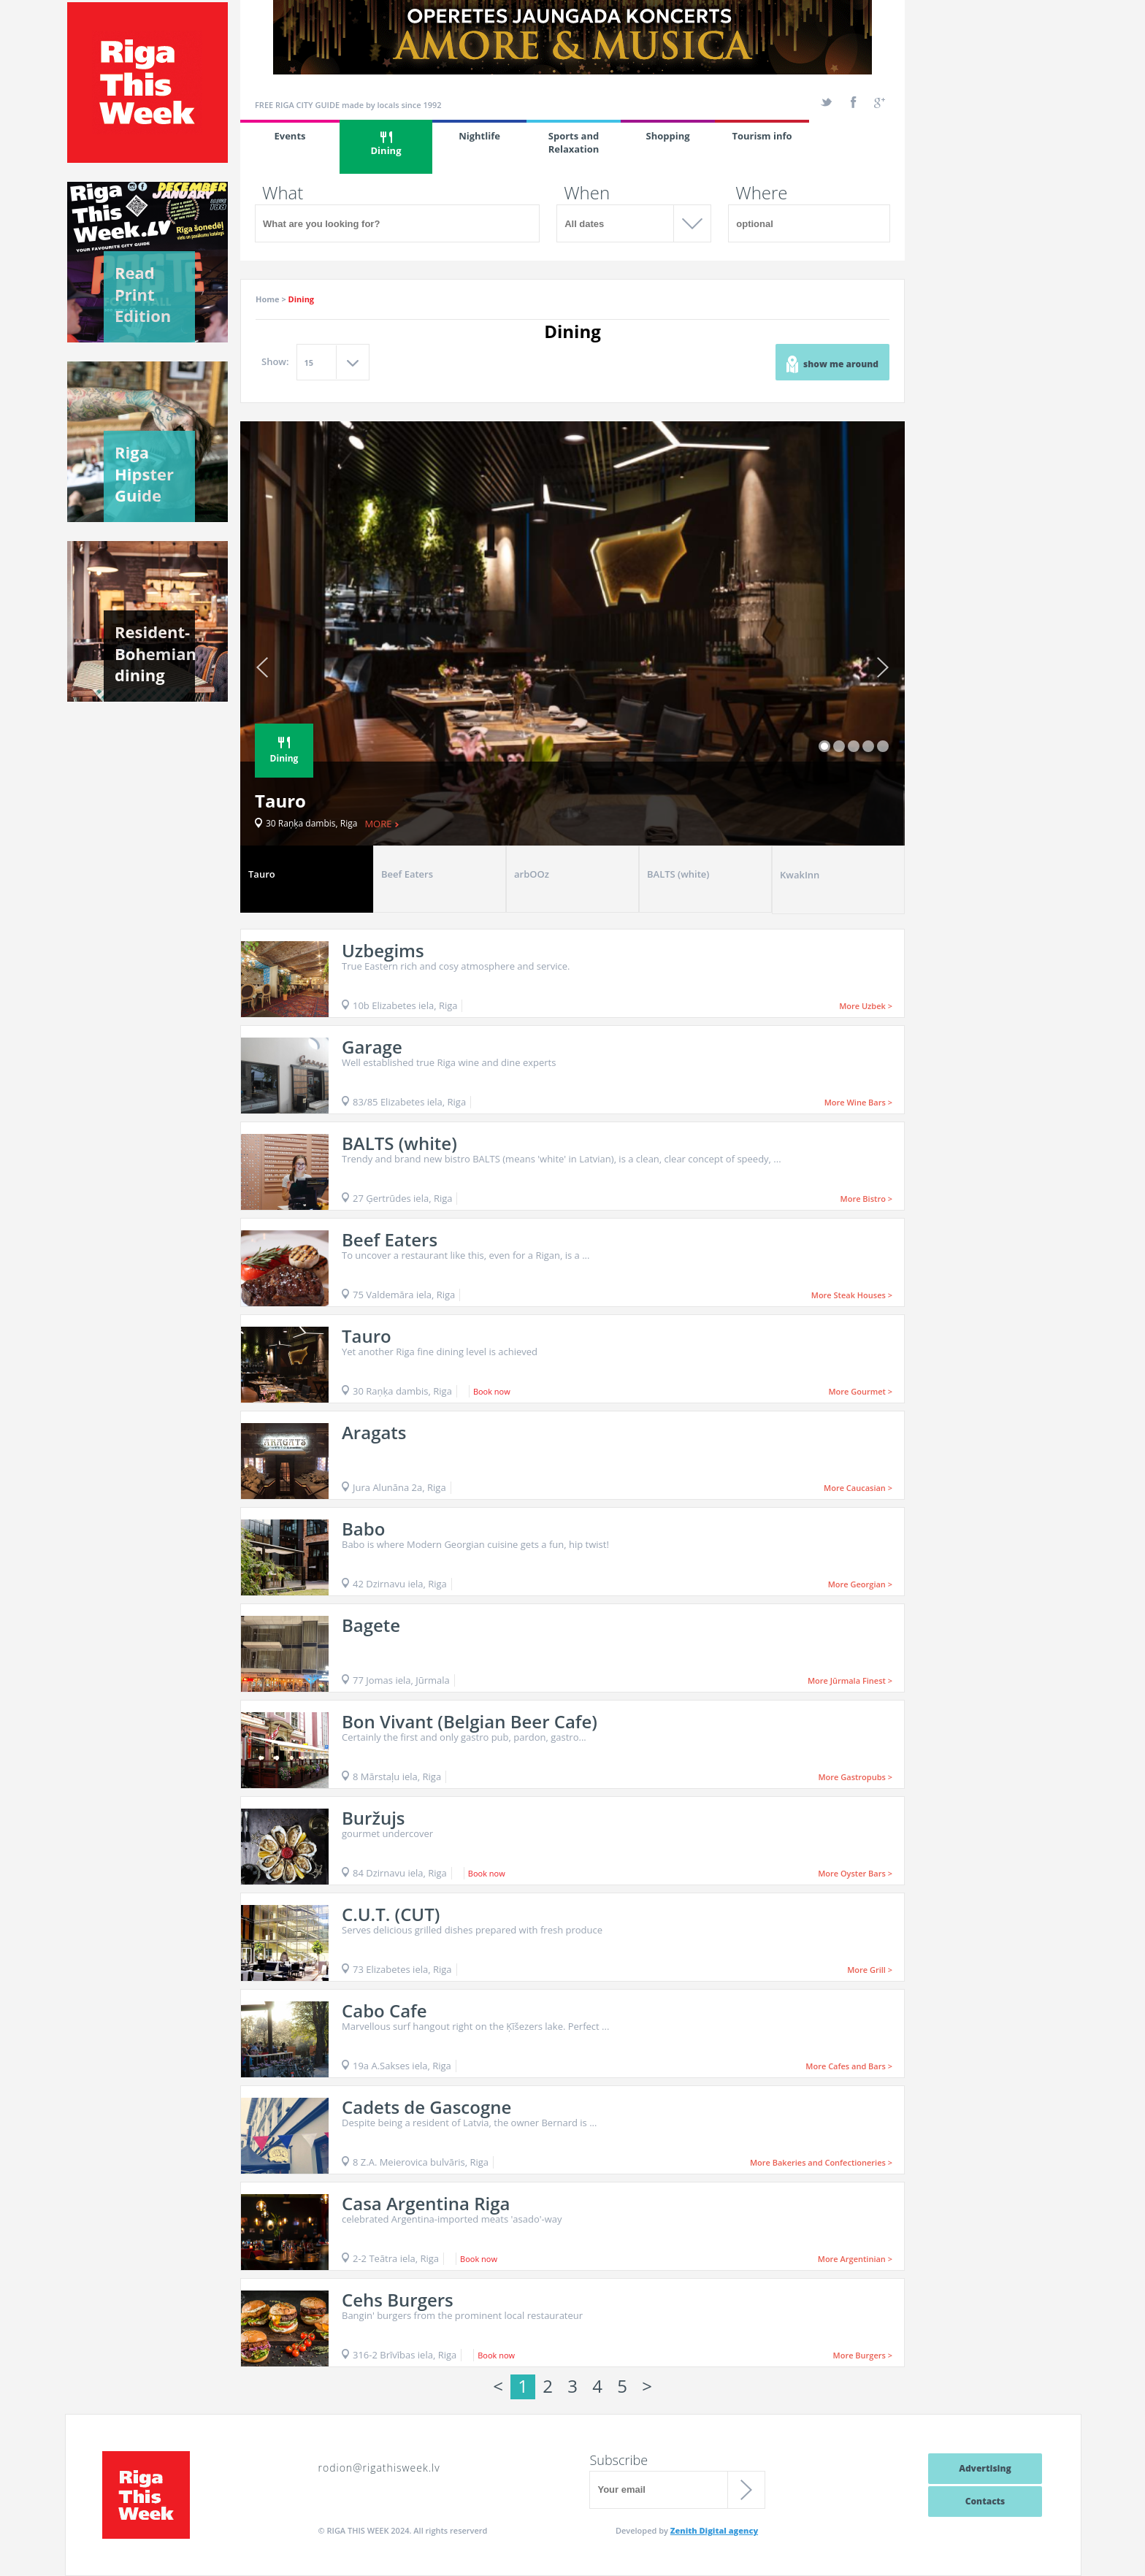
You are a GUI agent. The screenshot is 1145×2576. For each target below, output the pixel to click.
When (587, 192)
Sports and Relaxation (574, 142)
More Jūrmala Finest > (850, 1680)
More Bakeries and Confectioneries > (821, 2162)
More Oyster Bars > (855, 1873)
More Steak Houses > (851, 1294)
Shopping (667, 135)
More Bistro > (866, 1198)
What (282, 192)
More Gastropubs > (855, 1776)
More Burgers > (862, 2355)
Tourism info (762, 135)
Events (289, 135)
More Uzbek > (865, 1005)
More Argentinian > (855, 2258)
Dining (386, 144)
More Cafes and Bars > (848, 2066)
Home (268, 299)
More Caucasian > (858, 1487)
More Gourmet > (860, 1391)
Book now (491, 1391)
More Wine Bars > (858, 1102)
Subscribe (618, 2460)
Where (761, 192)
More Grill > (869, 1969)
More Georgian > (860, 1584)
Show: (275, 361)
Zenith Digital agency (714, 2530)
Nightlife (479, 135)
